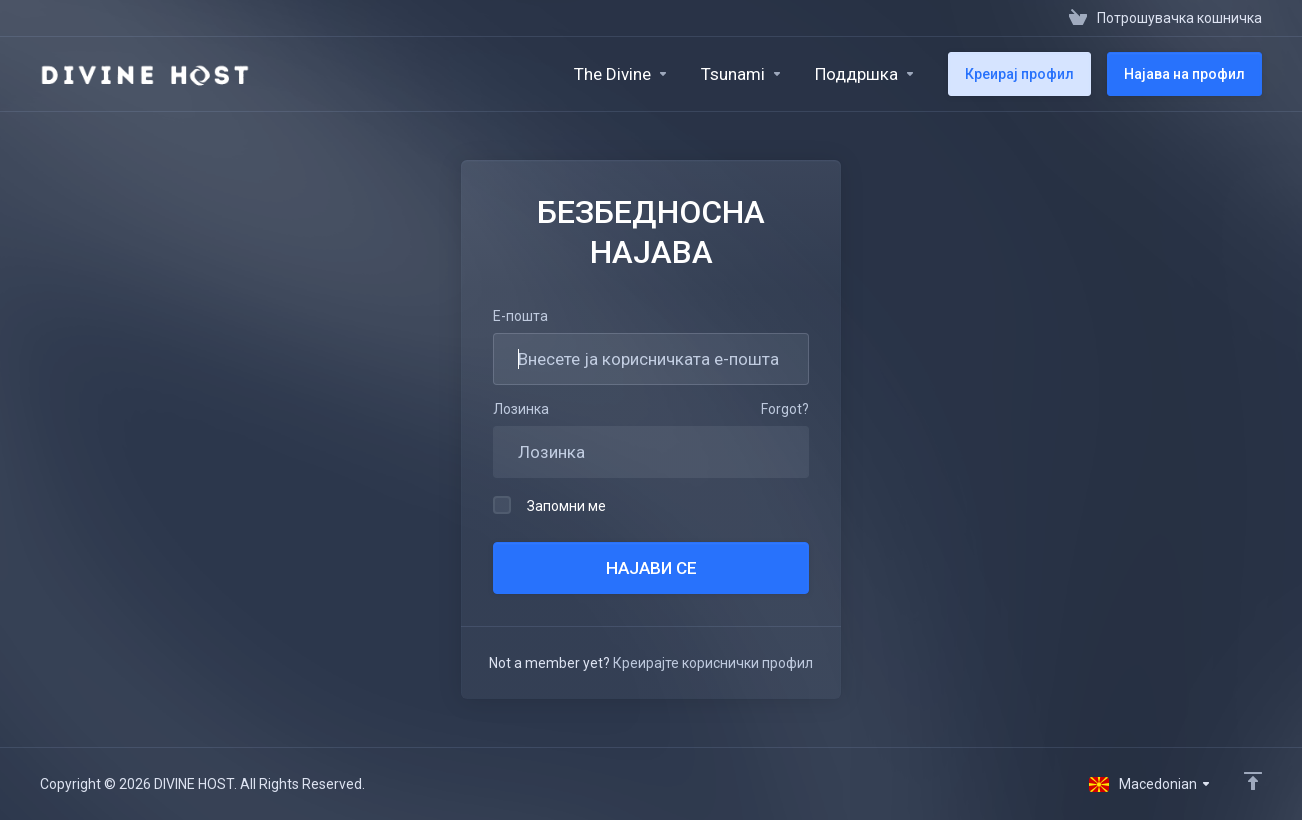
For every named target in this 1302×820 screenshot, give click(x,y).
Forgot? (785, 409)
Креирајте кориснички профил (713, 663)
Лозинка (521, 409)
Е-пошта (520, 316)
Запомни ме (549, 505)
